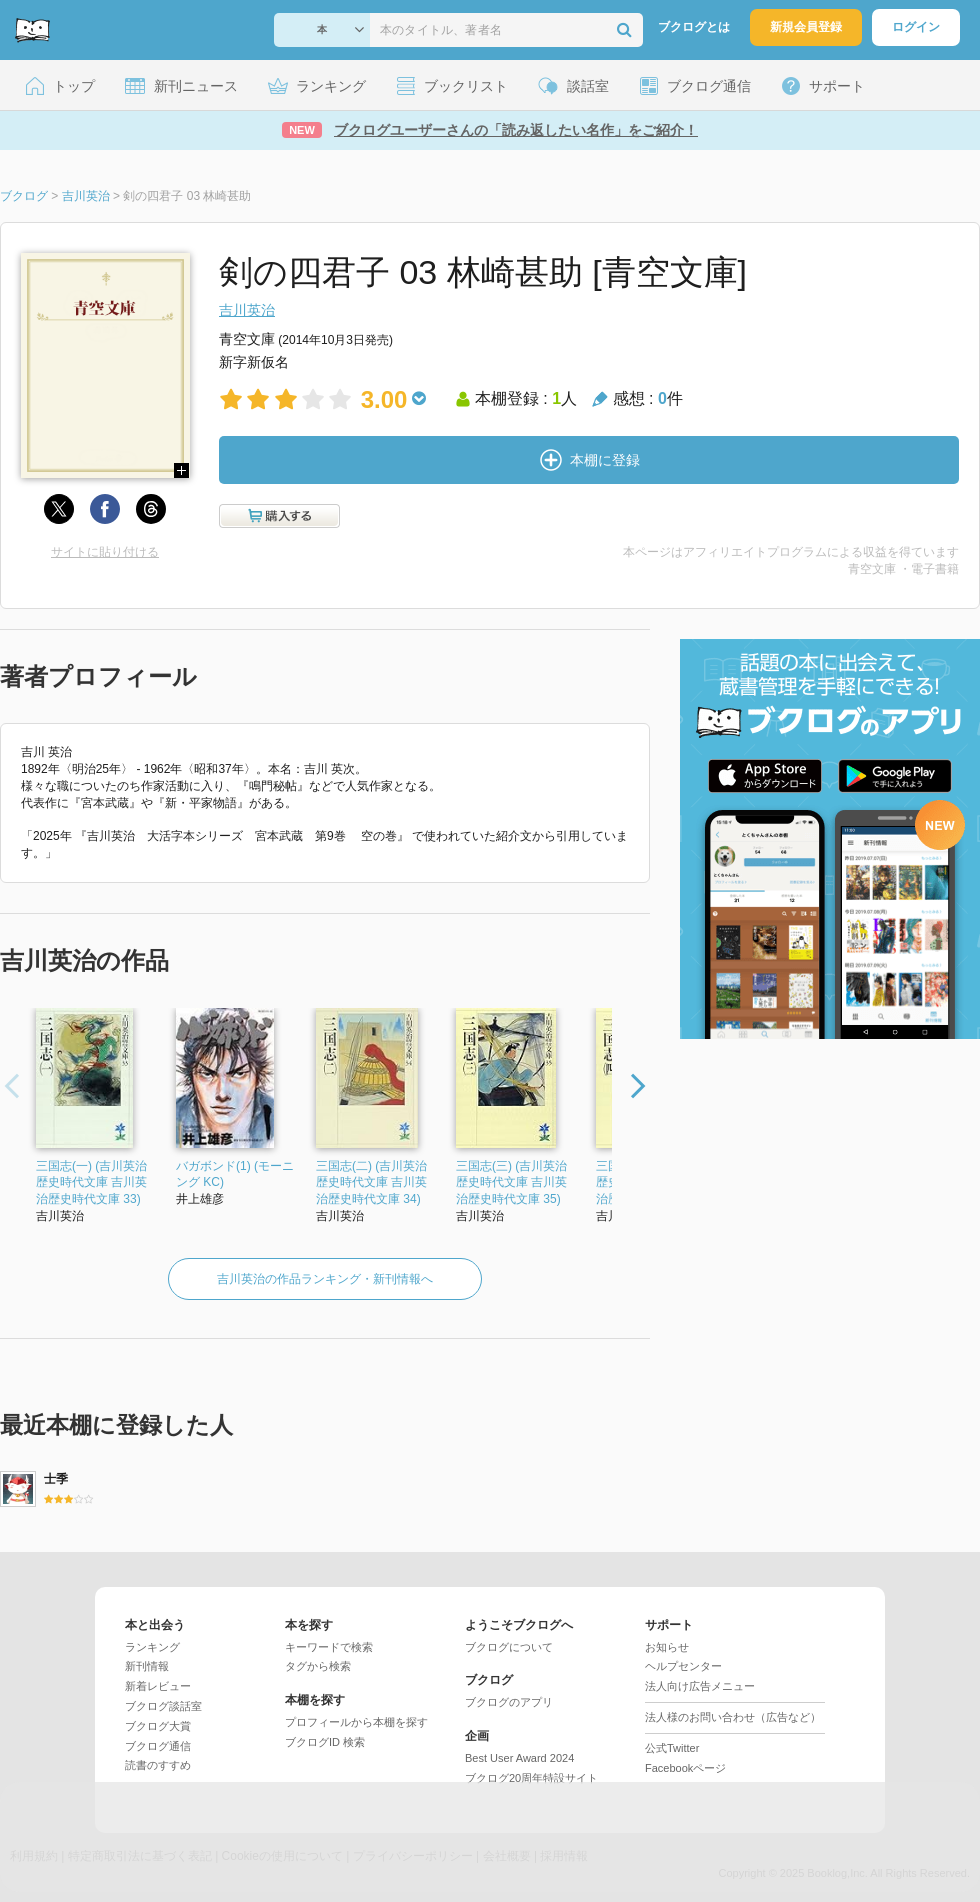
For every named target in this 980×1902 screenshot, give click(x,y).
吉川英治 (247, 310)
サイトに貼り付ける (105, 552)
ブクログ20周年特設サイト (531, 1778)
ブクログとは (694, 27)
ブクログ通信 (158, 1746)
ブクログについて (509, 1647)
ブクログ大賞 (158, 1726)
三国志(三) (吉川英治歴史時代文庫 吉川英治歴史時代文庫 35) (511, 1183)
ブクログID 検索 (325, 1742)
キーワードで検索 (329, 1647)
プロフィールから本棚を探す (356, 1722)
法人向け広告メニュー (700, 1686)
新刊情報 (147, 1666)
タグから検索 (318, 1666)
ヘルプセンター (683, 1666)
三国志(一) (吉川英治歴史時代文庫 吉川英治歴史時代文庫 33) (91, 1183)
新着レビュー (158, 1686)
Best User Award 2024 (519, 1758)
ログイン (916, 27)
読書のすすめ (158, 1765)
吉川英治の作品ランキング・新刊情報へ (325, 1279)
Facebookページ (685, 1768)
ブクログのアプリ (509, 1702)
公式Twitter (672, 1748)
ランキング (152, 1647)
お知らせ (667, 1647)
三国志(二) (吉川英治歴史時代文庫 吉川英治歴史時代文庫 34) (371, 1183)
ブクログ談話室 (163, 1706)
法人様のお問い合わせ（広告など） (733, 1717)
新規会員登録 (806, 27)
